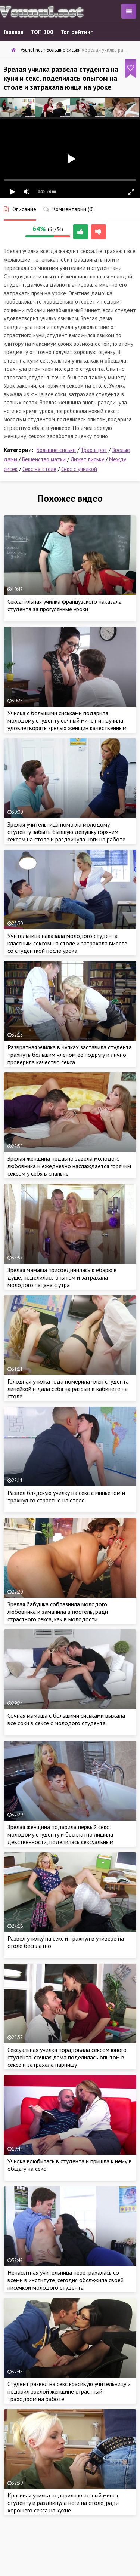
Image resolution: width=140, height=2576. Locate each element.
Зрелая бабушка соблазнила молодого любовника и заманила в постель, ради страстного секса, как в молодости (57, 1611)
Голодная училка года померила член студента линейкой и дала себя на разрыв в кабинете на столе (68, 1389)
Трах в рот (94, 449)
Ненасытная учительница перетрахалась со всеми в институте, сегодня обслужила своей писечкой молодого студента (65, 2280)
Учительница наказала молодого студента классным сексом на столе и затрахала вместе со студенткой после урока (67, 943)
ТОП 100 (42, 32)
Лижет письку (87, 459)
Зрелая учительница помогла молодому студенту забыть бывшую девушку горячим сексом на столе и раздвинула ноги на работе (66, 832)
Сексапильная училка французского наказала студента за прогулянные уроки (64, 605)
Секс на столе (39, 469)
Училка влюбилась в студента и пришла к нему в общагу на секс (69, 2164)
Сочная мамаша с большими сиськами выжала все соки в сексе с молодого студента (66, 1719)
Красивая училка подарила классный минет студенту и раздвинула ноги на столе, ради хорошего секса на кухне (63, 2503)
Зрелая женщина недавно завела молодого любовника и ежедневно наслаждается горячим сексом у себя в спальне (69, 1166)
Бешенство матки (44, 459)
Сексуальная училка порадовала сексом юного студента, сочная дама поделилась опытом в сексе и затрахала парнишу (67, 2057)
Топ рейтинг (76, 32)
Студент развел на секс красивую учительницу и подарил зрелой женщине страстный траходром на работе (69, 2391)
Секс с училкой (79, 469)
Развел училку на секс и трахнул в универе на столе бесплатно (65, 1942)
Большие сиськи (56, 449)
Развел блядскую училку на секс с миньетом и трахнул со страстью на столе (66, 1496)
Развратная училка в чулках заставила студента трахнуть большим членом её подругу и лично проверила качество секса (69, 1054)
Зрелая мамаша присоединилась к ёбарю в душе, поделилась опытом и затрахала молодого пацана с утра (62, 1277)
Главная (14, 32)
